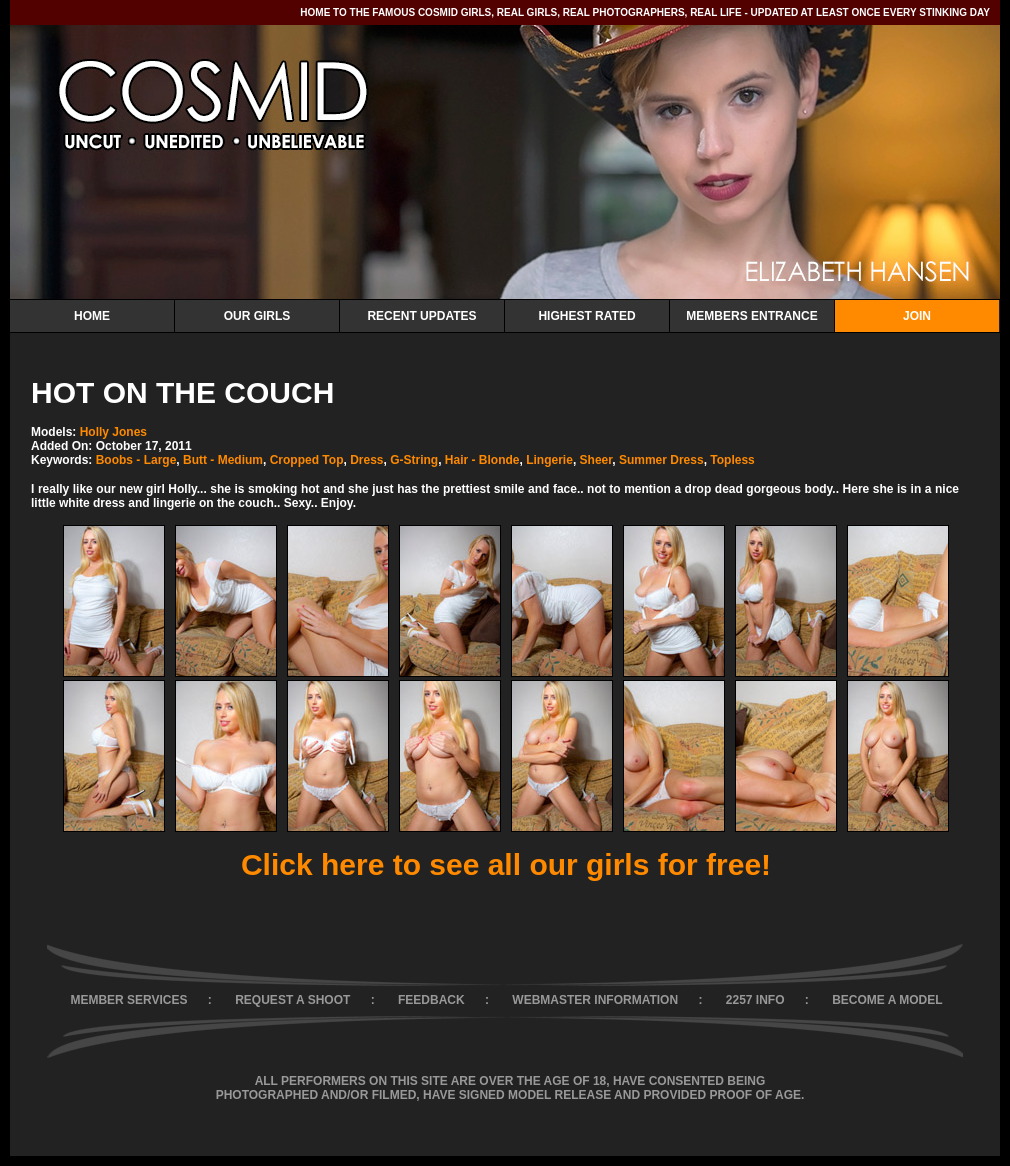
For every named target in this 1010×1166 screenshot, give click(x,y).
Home (92, 316)
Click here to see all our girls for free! (506, 864)
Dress (366, 460)
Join (917, 316)
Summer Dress (661, 460)
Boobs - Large (136, 460)
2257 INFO (755, 1000)
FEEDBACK (431, 1000)
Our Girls (257, 316)
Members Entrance (751, 316)
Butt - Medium (223, 460)
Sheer (596, 460)
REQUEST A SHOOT (292, 1000)
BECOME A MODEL (887, 1000)
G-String (414, 460)
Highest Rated (586, 316)
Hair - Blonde (482, 460)
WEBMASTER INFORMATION (595, 1000)
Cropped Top (307, 460)
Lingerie (549, 460)
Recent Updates (421, 316)
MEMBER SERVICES (128, 1000)
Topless (732, 460)
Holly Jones (113, 432)
